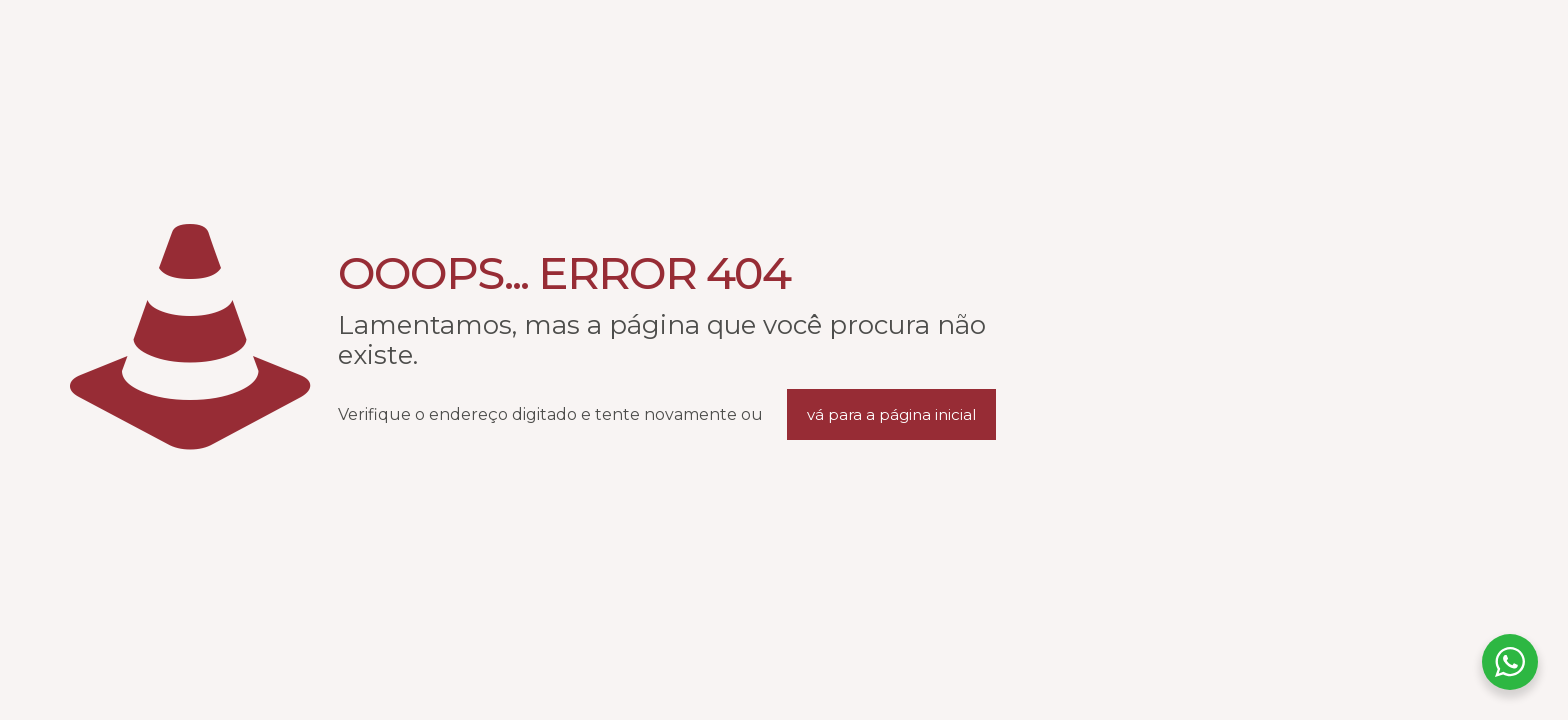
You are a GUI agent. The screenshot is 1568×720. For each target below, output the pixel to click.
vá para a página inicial (891, 414)
